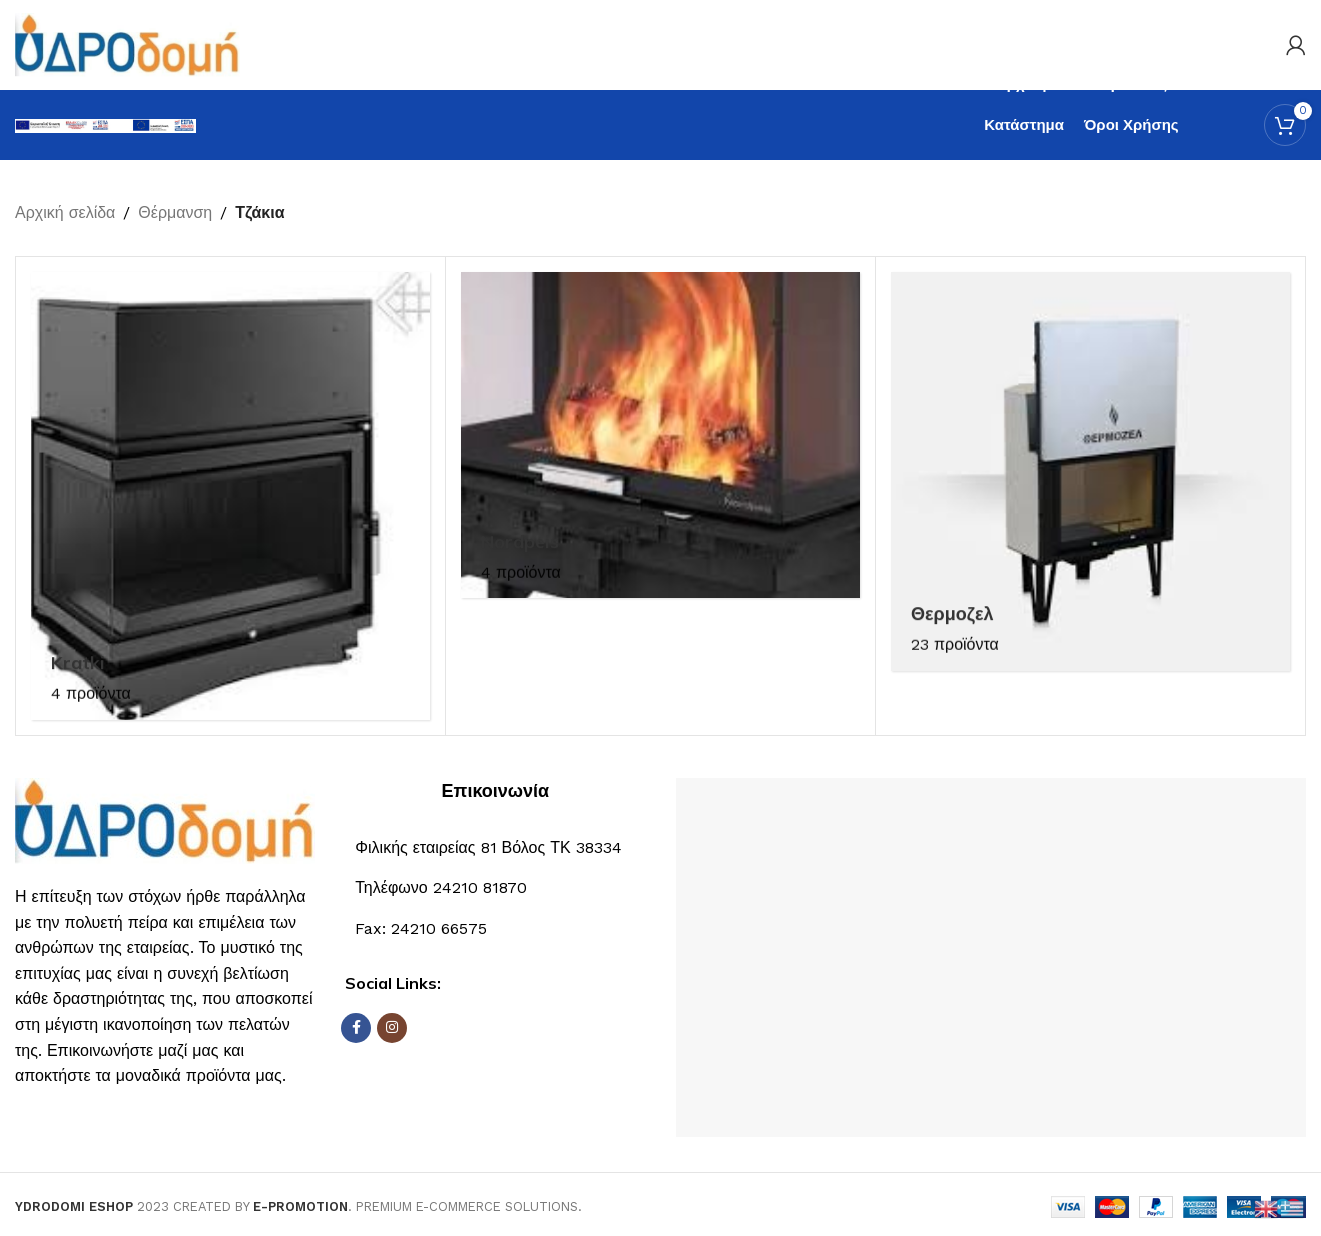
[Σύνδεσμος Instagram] (392, 1028)
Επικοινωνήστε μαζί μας (135, 1050)
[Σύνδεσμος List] (495, 888)
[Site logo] (127, 43)
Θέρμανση (175, 212)
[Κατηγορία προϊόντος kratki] (230, 496)
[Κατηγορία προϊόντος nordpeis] (660, 435)
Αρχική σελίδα (65, 212)
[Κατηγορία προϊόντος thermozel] (1090, 471)
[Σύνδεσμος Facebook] (356, 1028)
